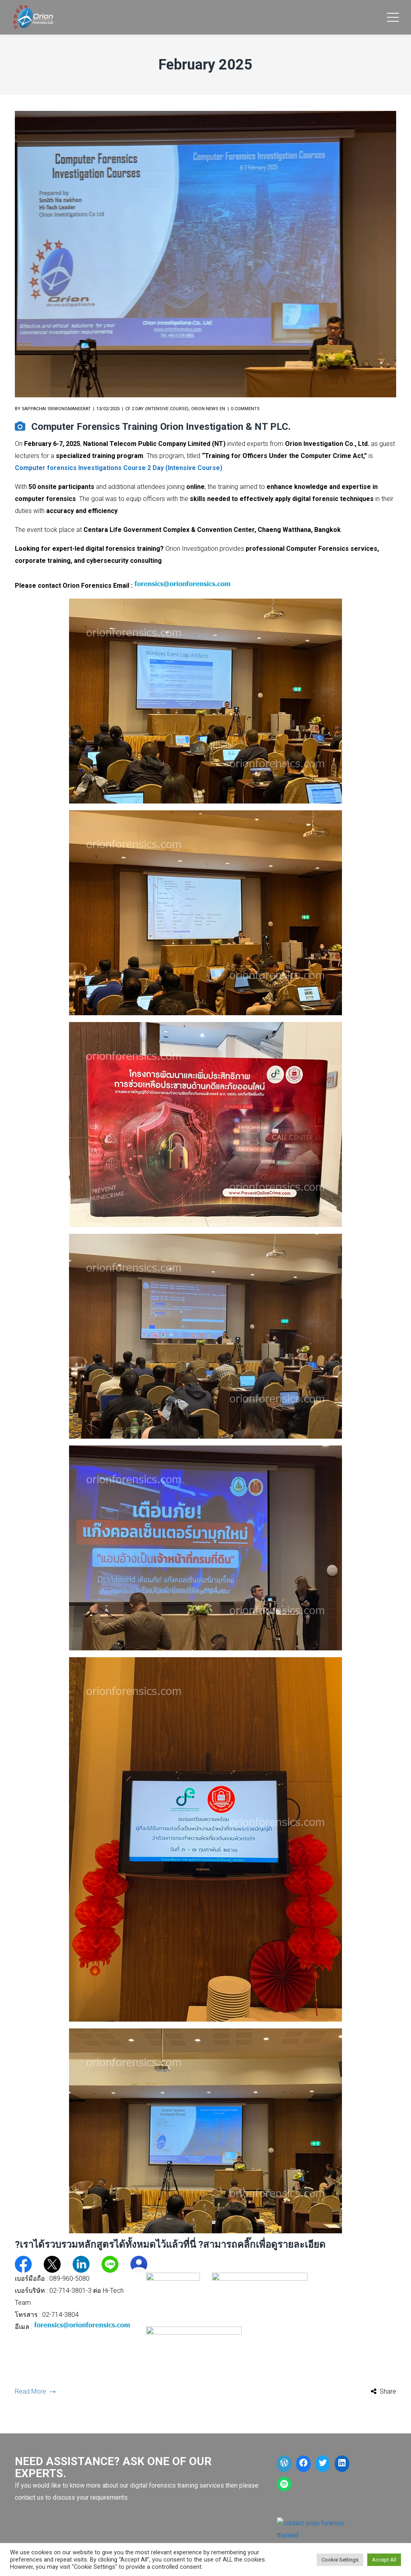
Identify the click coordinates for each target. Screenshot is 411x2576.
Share (388, 2391)
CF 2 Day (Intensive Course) (157, 408)
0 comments (245, 408)
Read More (35, 2391)
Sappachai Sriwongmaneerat (56, 408)
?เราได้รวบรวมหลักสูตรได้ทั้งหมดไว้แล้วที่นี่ (105, 2244)
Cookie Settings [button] (339, 2560)
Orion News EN (208, 408)
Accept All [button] (384, 2560)
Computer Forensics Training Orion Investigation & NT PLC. (161, 426)
